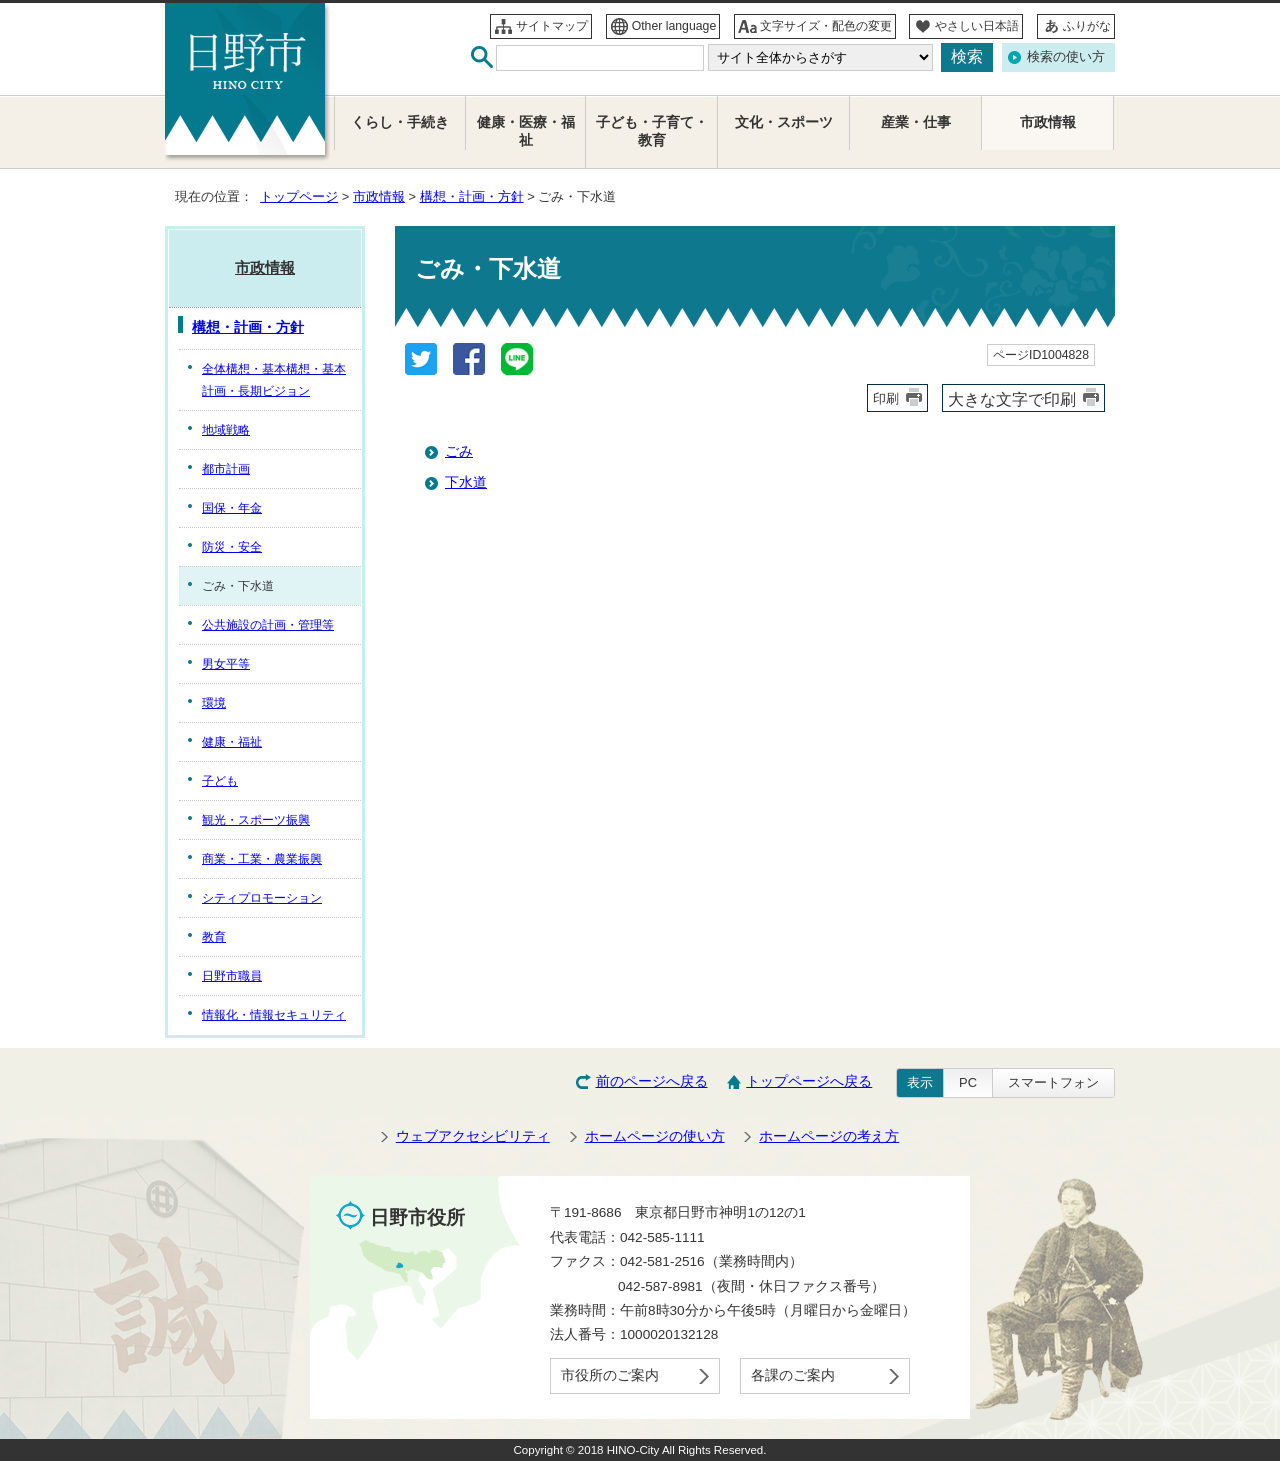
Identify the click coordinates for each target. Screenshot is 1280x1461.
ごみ (459, 451)
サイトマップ (552, 26)
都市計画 (226, 469)
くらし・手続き (400, 122)
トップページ (299, 196)
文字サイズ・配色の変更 (826, 26)
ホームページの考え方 (829, 1136)
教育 (214, 937)
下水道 (466, 482)
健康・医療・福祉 (526, 131)
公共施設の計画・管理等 (268, 625)
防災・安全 (232, 547)
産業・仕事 (916, 122)
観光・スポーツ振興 (256, 820)
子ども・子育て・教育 (652, 131)
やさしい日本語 (977, 26)
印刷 (886, 398)
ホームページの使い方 (655, 1136)
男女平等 (226, 664)
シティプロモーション (262, 898)
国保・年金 (232, 508)
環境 (214, 703)
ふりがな (1087, 26)
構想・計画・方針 (472, 196)
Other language (674, 26)
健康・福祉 (232, 742)
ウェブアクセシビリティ (473, 1136)
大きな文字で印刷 (1012, 399)
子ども (220, 781)
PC (968, 1082)
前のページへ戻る (652, 1081)
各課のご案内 (793, 1375)
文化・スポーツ (784, 122)
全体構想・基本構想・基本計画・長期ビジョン (274, 380)
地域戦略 (226, 430)
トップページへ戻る (809, 1081)
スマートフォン (1053, 1082)
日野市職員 (232, 976)
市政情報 (379, 196)
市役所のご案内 (610, 1375)
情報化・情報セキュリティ (274, 1015)
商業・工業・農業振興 (262, 859)
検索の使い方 (1066, 56)
